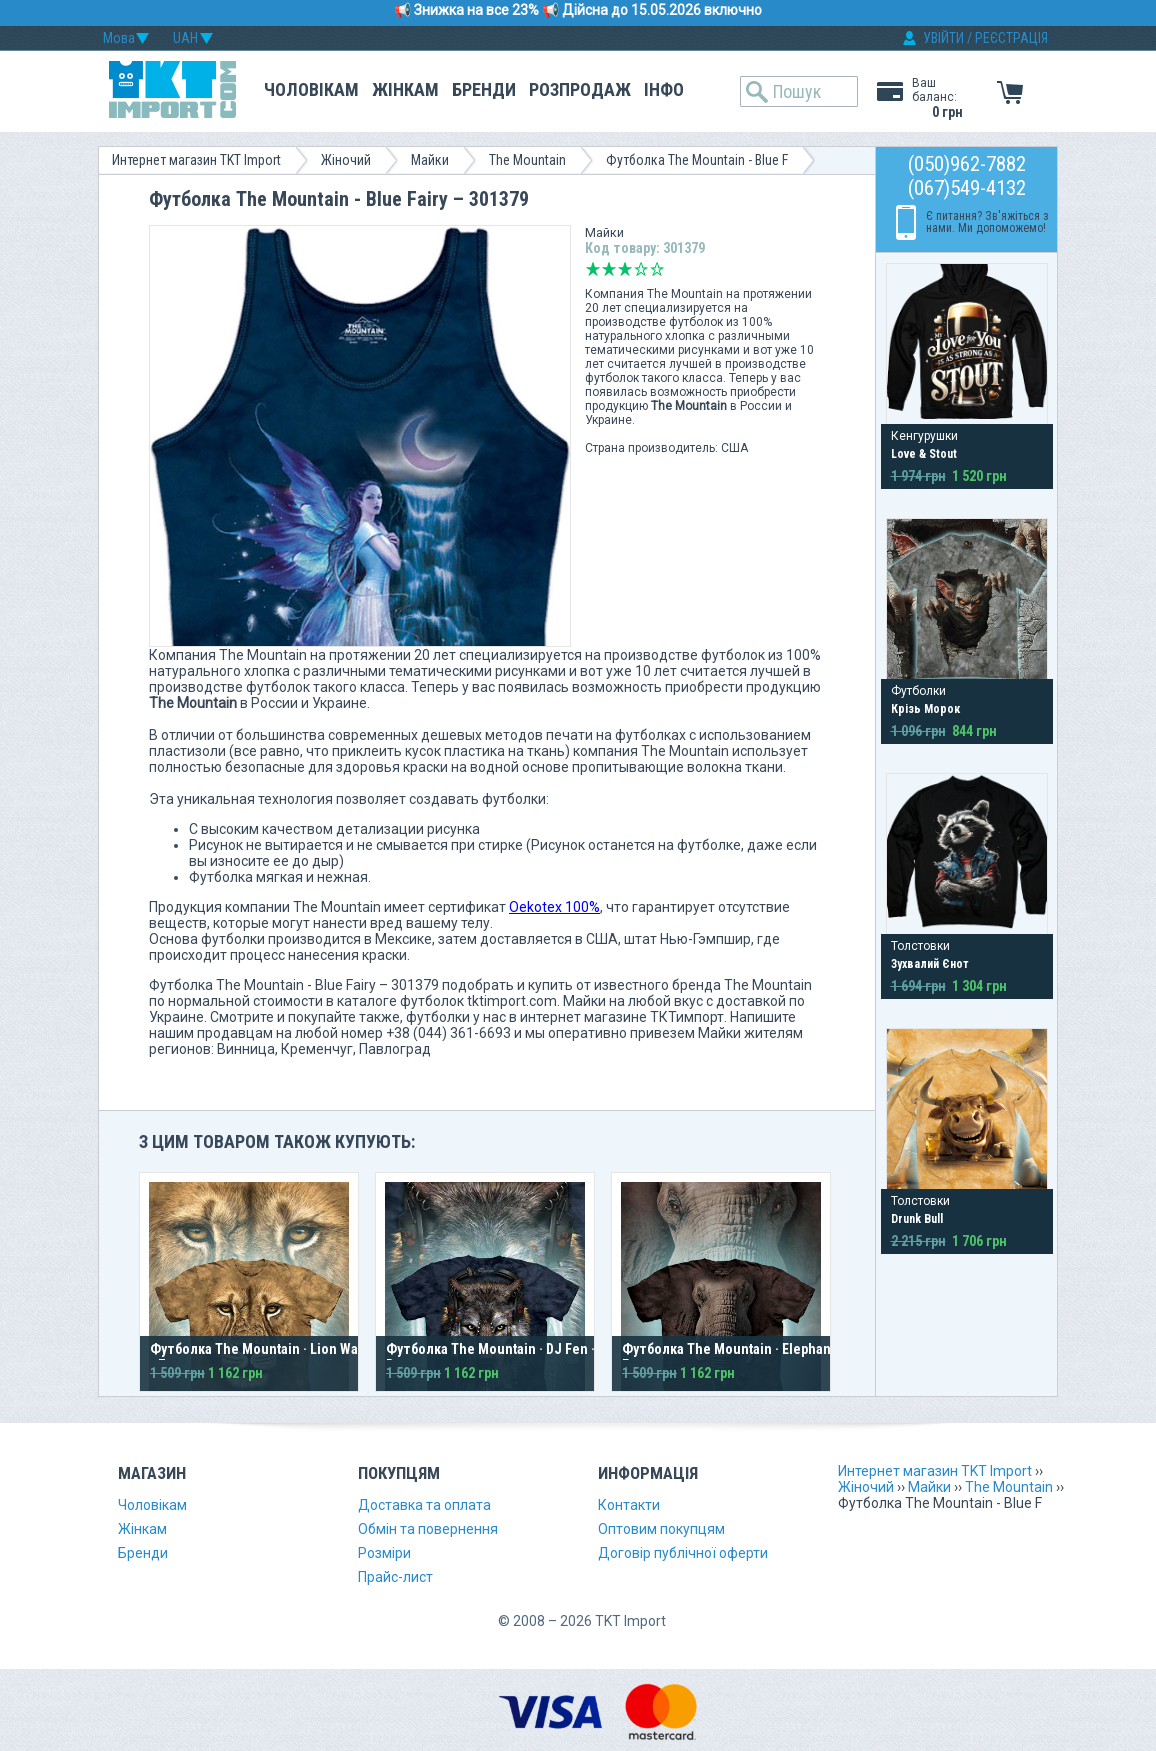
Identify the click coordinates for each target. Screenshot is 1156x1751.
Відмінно (657, 269)
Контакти (629, 1505)
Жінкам (405, 89)
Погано (609, 269)
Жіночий (346, 160)
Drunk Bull (917, 1219)
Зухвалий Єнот (930, 964)
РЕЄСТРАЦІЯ (1011, 38)
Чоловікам (311, 89)
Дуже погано (593, 269)
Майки (430, 160)
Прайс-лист (395, 1577)
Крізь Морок (925, 709)
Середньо (625, 269)
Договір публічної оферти (683, 1553)
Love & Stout (924, 454)
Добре (641, 269)
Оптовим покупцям (661, 1529)
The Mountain (527, 160)
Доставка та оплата (424, 1505)
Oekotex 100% (554, 907)
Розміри (384, 1553)
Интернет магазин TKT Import (196, 160)
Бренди (484, 89)
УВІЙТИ (943, 38)
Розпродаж (580, 89)
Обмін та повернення (428, 1529)
